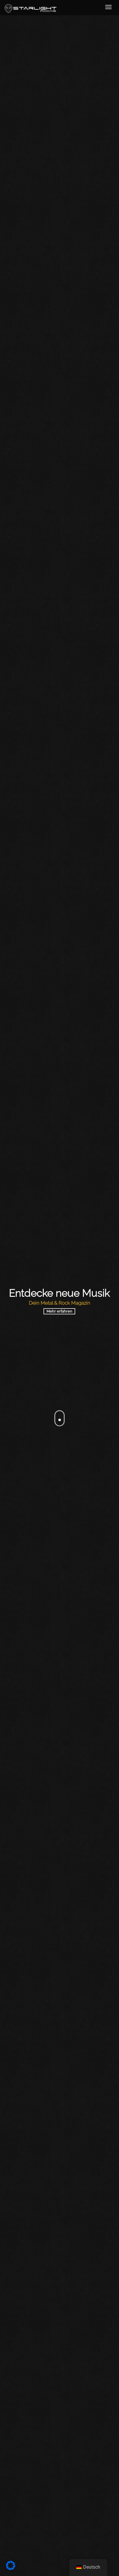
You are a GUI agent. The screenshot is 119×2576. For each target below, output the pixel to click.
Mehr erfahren (59, 1311)
